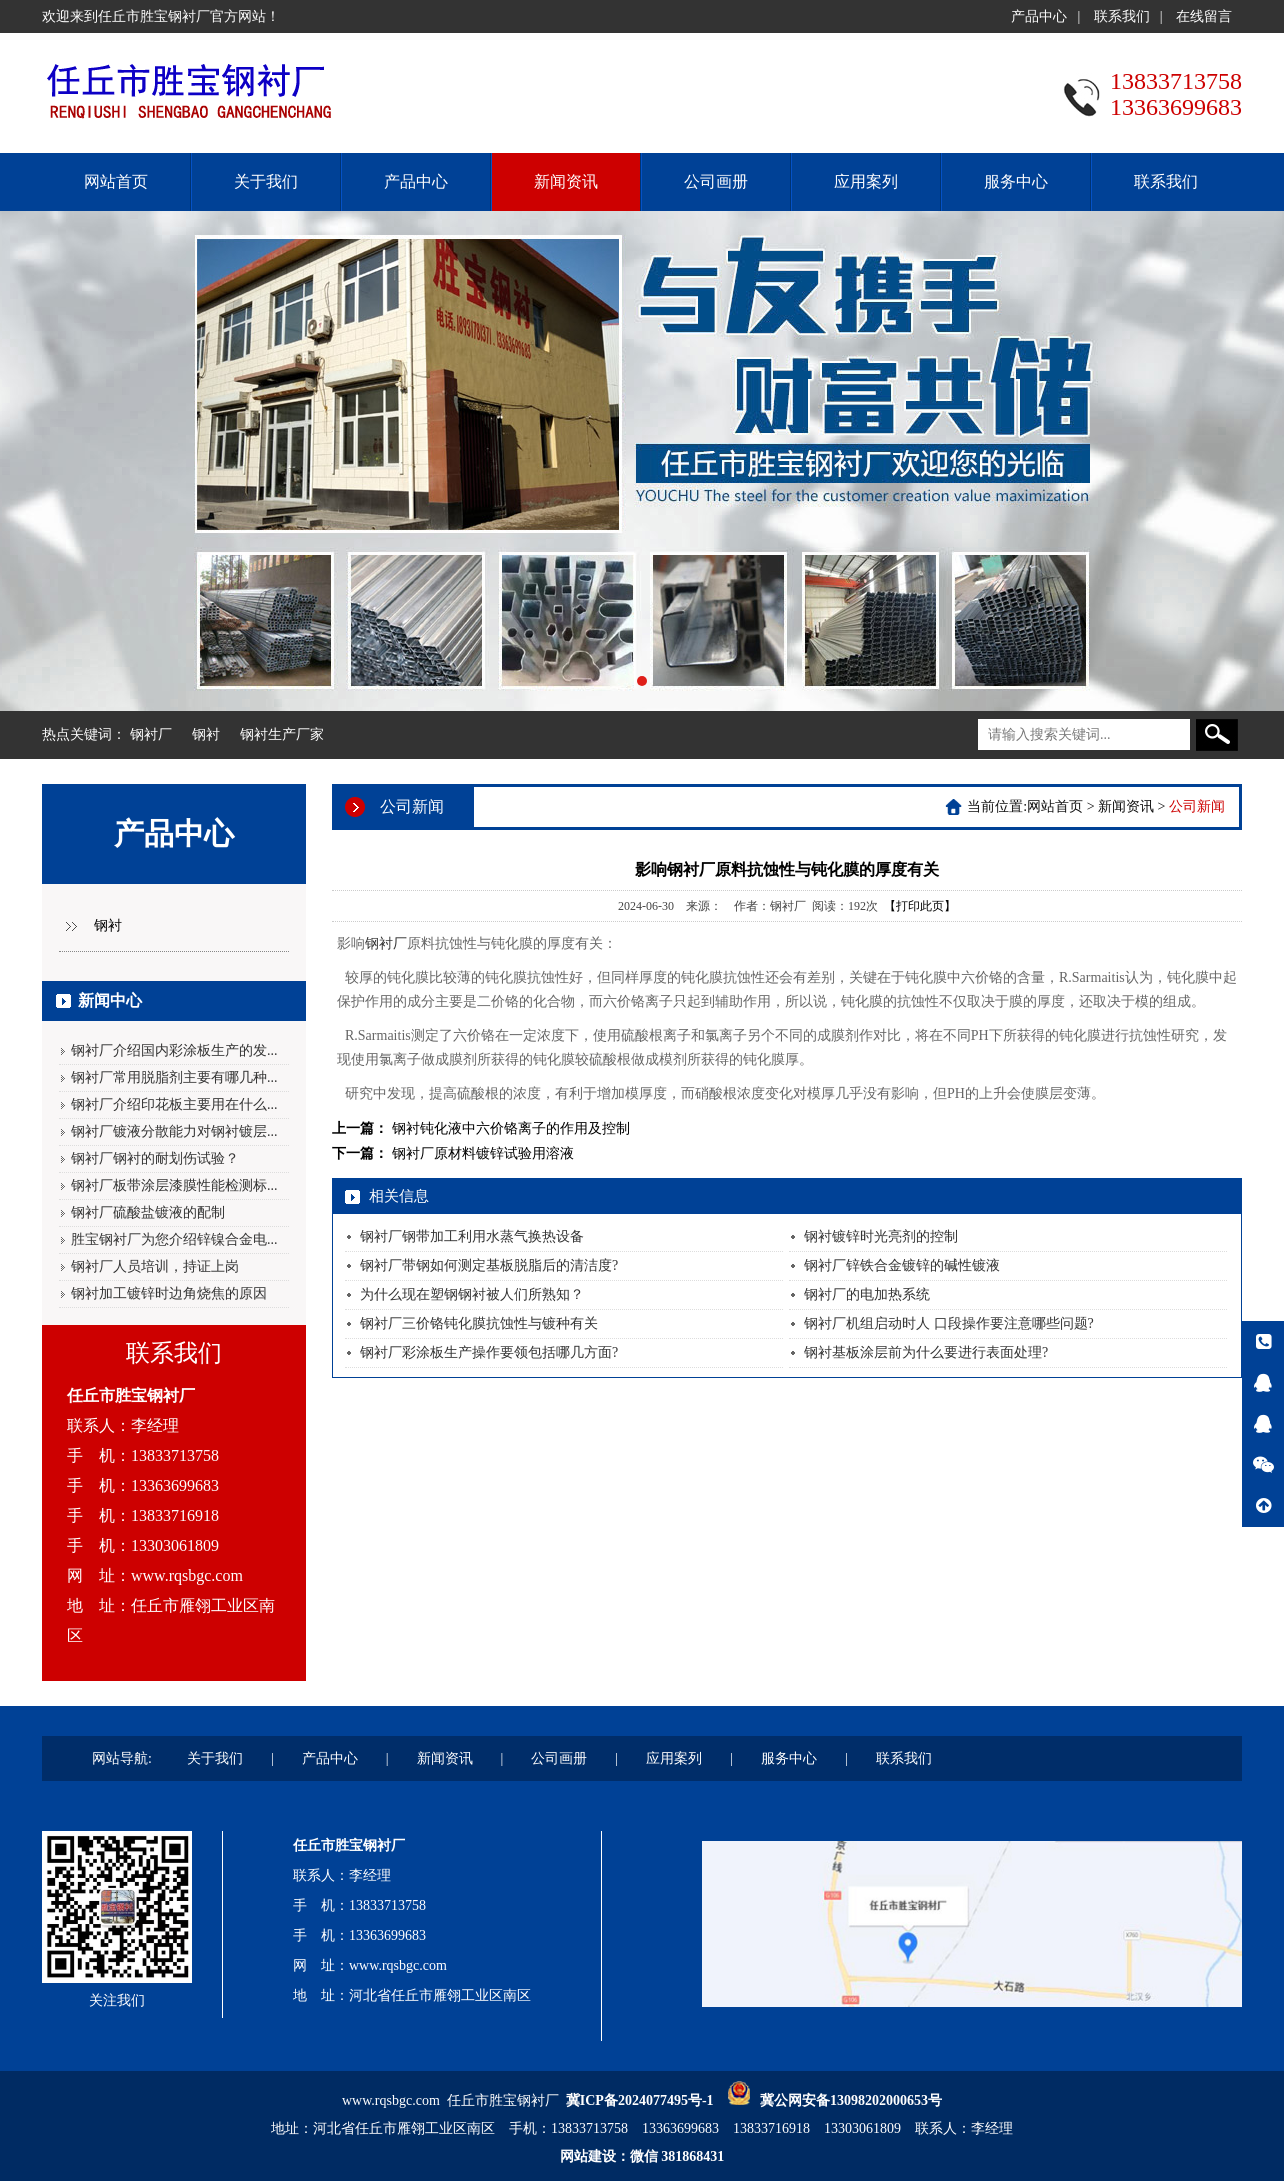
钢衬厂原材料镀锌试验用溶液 (483, 1153)
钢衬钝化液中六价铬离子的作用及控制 (511, 1128)
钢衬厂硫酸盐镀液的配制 (148, 1212)
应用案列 (866, 181)
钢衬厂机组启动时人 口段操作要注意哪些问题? (949, 1323)
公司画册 (716, 181)
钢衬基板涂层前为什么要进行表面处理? (926, 1352)
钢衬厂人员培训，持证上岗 (155, 1266)
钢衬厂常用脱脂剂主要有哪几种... (174, 1077)
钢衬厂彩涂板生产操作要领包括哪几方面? (489, 1352)
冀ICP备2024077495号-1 (640, 2100)
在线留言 (1204, 16)
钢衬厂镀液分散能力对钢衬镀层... (174, 1131)
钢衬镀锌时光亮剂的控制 (881, 1236)
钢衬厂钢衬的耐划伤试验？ (155, 1158)
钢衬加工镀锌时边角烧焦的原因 (169, 1293)
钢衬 (206, 734)
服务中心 (1016, 181)
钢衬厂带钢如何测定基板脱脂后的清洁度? (489, 1265)
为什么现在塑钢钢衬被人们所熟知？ (472, 1294)
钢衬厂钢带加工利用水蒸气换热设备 (472, 1236)
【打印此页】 (920, 906)
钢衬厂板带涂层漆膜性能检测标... (174, 1185)
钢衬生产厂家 (282, 734)
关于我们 (266, 181)
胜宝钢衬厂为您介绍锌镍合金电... (174, 1239)
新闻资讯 (566, 181)
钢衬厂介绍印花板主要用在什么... (174, 1104)
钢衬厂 (151, 734)
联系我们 (1122, 16)
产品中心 (1039, 16)
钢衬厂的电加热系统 (867, 1294)
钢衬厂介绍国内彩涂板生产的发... (174, 1050)
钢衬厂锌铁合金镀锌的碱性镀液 (902, 1265)
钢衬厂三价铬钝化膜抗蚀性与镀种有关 (479, 1323)
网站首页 (116, 181)
